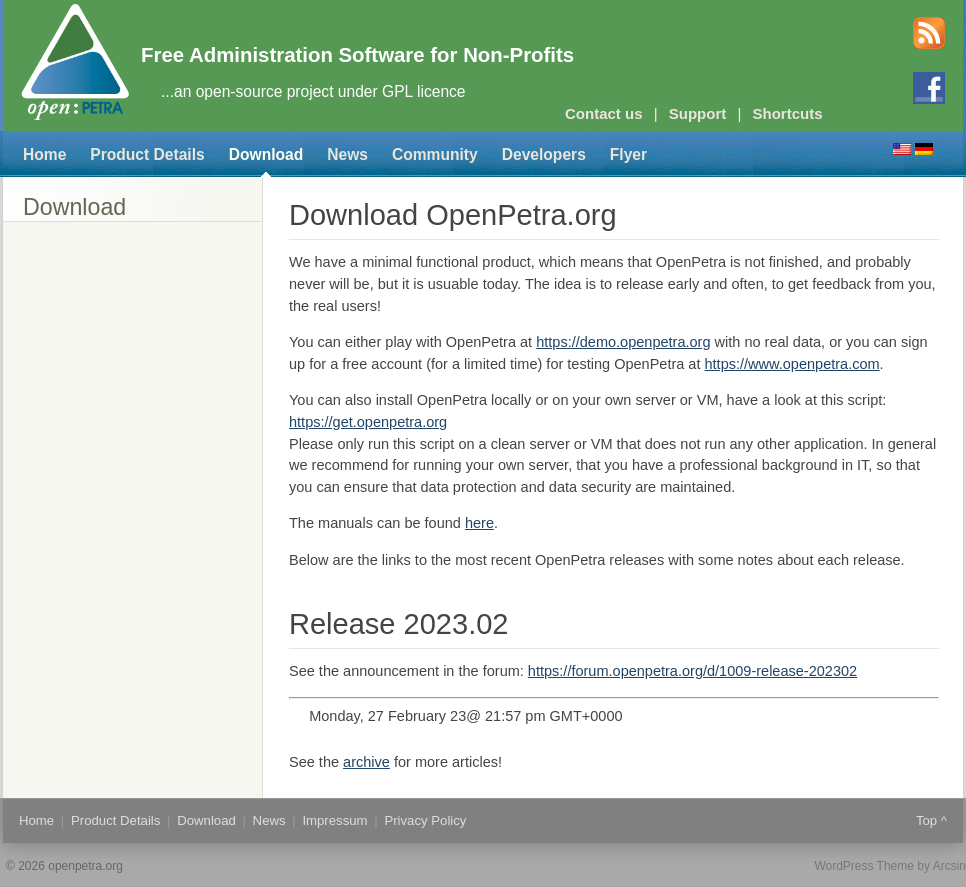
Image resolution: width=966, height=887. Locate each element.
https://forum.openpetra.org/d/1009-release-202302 (692, 671)
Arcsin (949, 866)
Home (44, 154)
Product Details (147, 154)
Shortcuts (788, 113)
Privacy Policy (425, 820)
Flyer (628, 154)
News (347, 154)
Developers (544, 154)
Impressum (334, 820)
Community (435, 154)
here (479, 523)
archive (366, 762)
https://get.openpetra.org (368, 422)
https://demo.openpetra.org (623, 342)
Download (266, 154)
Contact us (604, 113)
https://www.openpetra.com (792, 364)
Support (698, 113)
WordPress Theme (864, 866)
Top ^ (931, 820)
